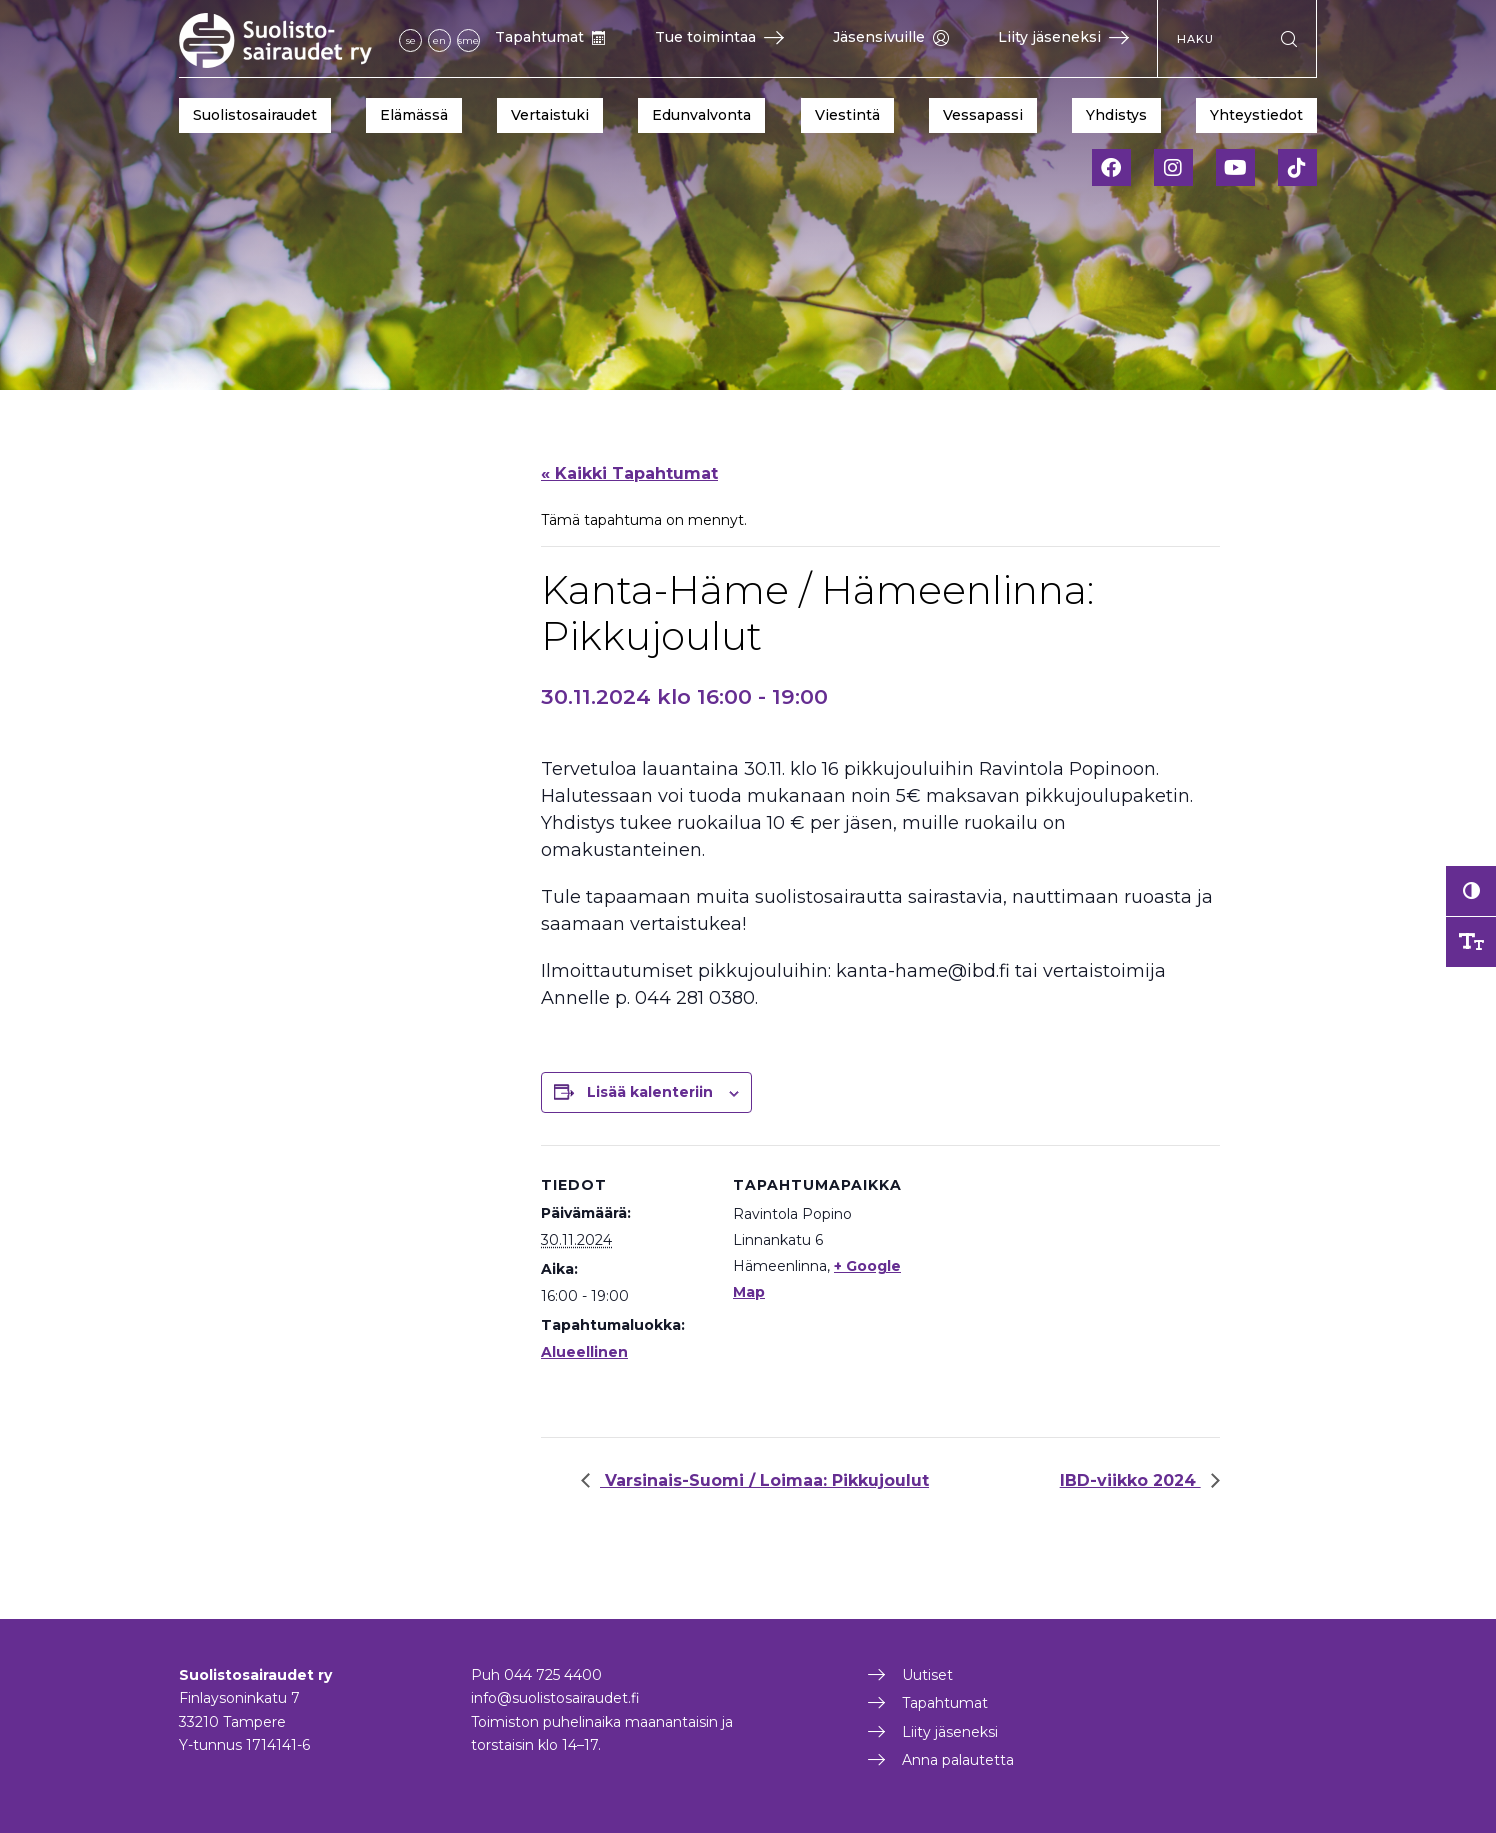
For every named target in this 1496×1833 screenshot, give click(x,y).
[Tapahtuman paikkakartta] (1030, 1283)
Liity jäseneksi (1063, 37)
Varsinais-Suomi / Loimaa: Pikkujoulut (764, 1480)
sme (468, 40)
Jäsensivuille (891, 37)
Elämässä (414, 115)
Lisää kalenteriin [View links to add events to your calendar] (650, 1092)
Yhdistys (1116, 115)
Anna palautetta (958, 1760)
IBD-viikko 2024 (1130, 1480)
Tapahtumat (550, 37)
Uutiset (927, 1675)
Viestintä (847, 115)
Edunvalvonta (701, 115)
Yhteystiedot (1256, 115)
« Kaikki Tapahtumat (629, 473)
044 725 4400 (553, 1675)
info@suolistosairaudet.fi (555, 1698)
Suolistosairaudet (255, 115)
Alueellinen (584, 1352)
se (411, 40)
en (439, 40)
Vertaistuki (550, 115)
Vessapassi (983, 115)
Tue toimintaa (719, 37)
